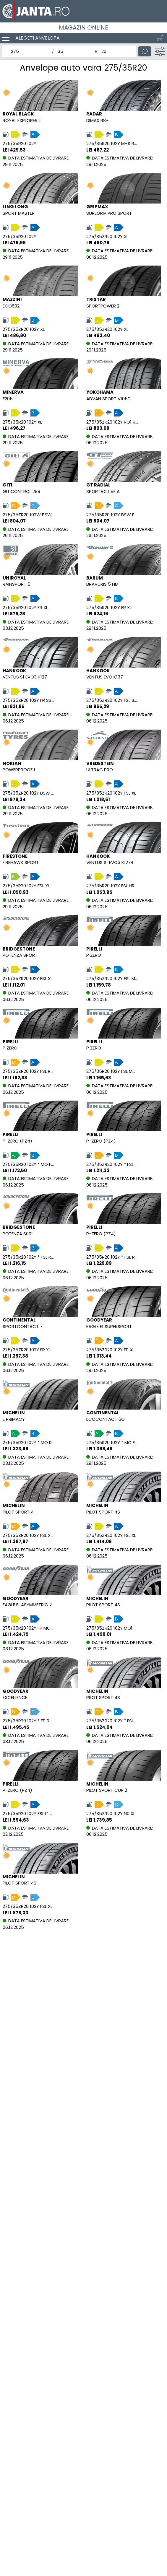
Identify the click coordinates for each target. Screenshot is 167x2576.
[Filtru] (160, 51)
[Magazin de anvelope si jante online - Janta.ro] (83, 11)
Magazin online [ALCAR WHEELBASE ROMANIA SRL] (83, 27)
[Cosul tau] (158, 38)
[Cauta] (144, 51)
